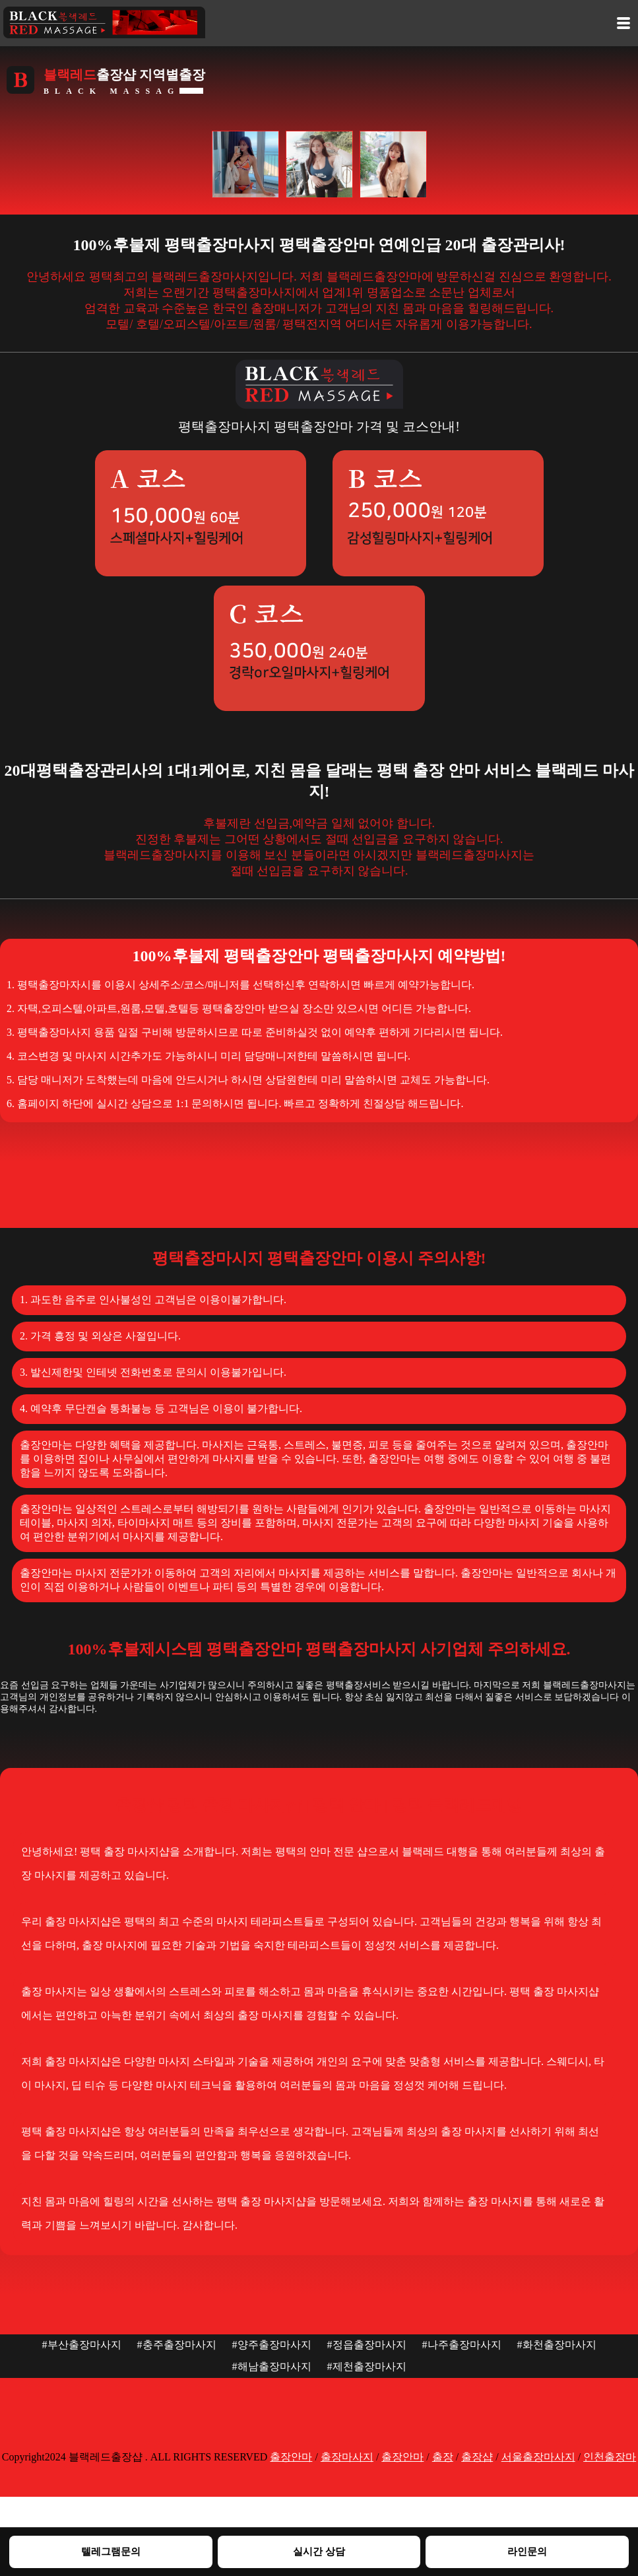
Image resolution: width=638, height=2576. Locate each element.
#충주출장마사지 (176, 2344)
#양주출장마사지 (271, 2344)
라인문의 (527, 2551)
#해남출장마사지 (271, 2366)
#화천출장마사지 (556, 2344)
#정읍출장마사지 (366, 2344)
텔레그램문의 (111, 2551)
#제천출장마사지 (366, 2366)
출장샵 (477, 2456)
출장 (442, 2456)
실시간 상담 (319, 2551)
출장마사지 (347, 2456)
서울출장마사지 (538, 2456)
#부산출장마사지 (81, 2344)
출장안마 (291, 2456)
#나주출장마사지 (461, 2344)
